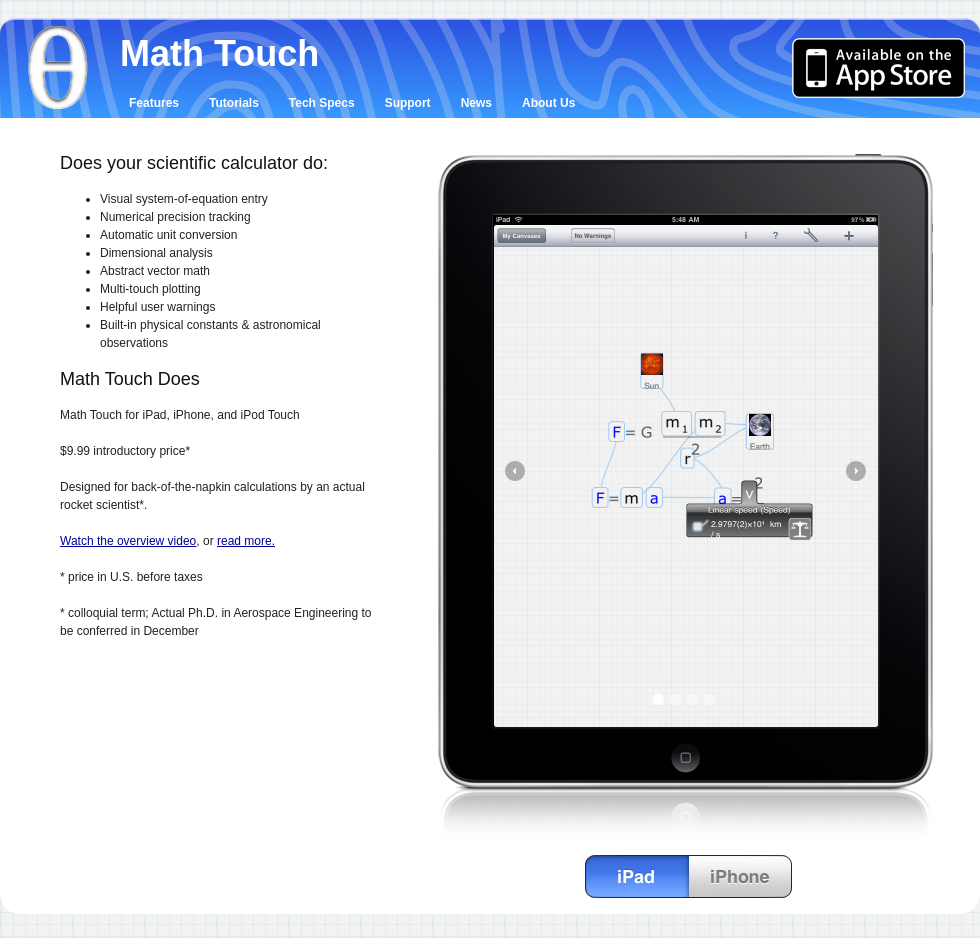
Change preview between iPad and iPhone (689, 877)
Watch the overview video (128, 541)
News (476, 103)
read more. (246, 541)
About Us (548, 103)
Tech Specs (322, 103)
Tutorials (234, 103)
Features (154, 103)
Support (408, 103)
